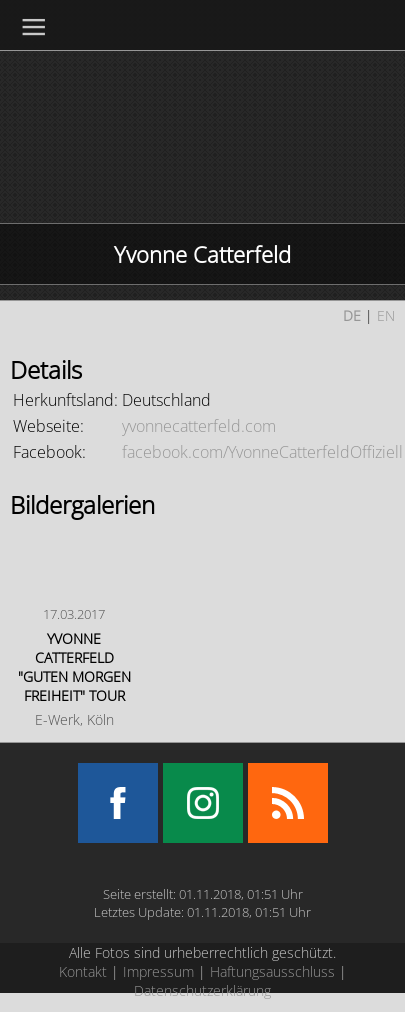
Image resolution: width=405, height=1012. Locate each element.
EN (386, 315)
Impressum (158, 971)
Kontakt (83, 971)
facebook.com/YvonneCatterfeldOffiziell (262, 452)
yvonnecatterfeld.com (199, 426)
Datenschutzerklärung (202, 990)
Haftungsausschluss (272, 971)
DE (352, 315)
